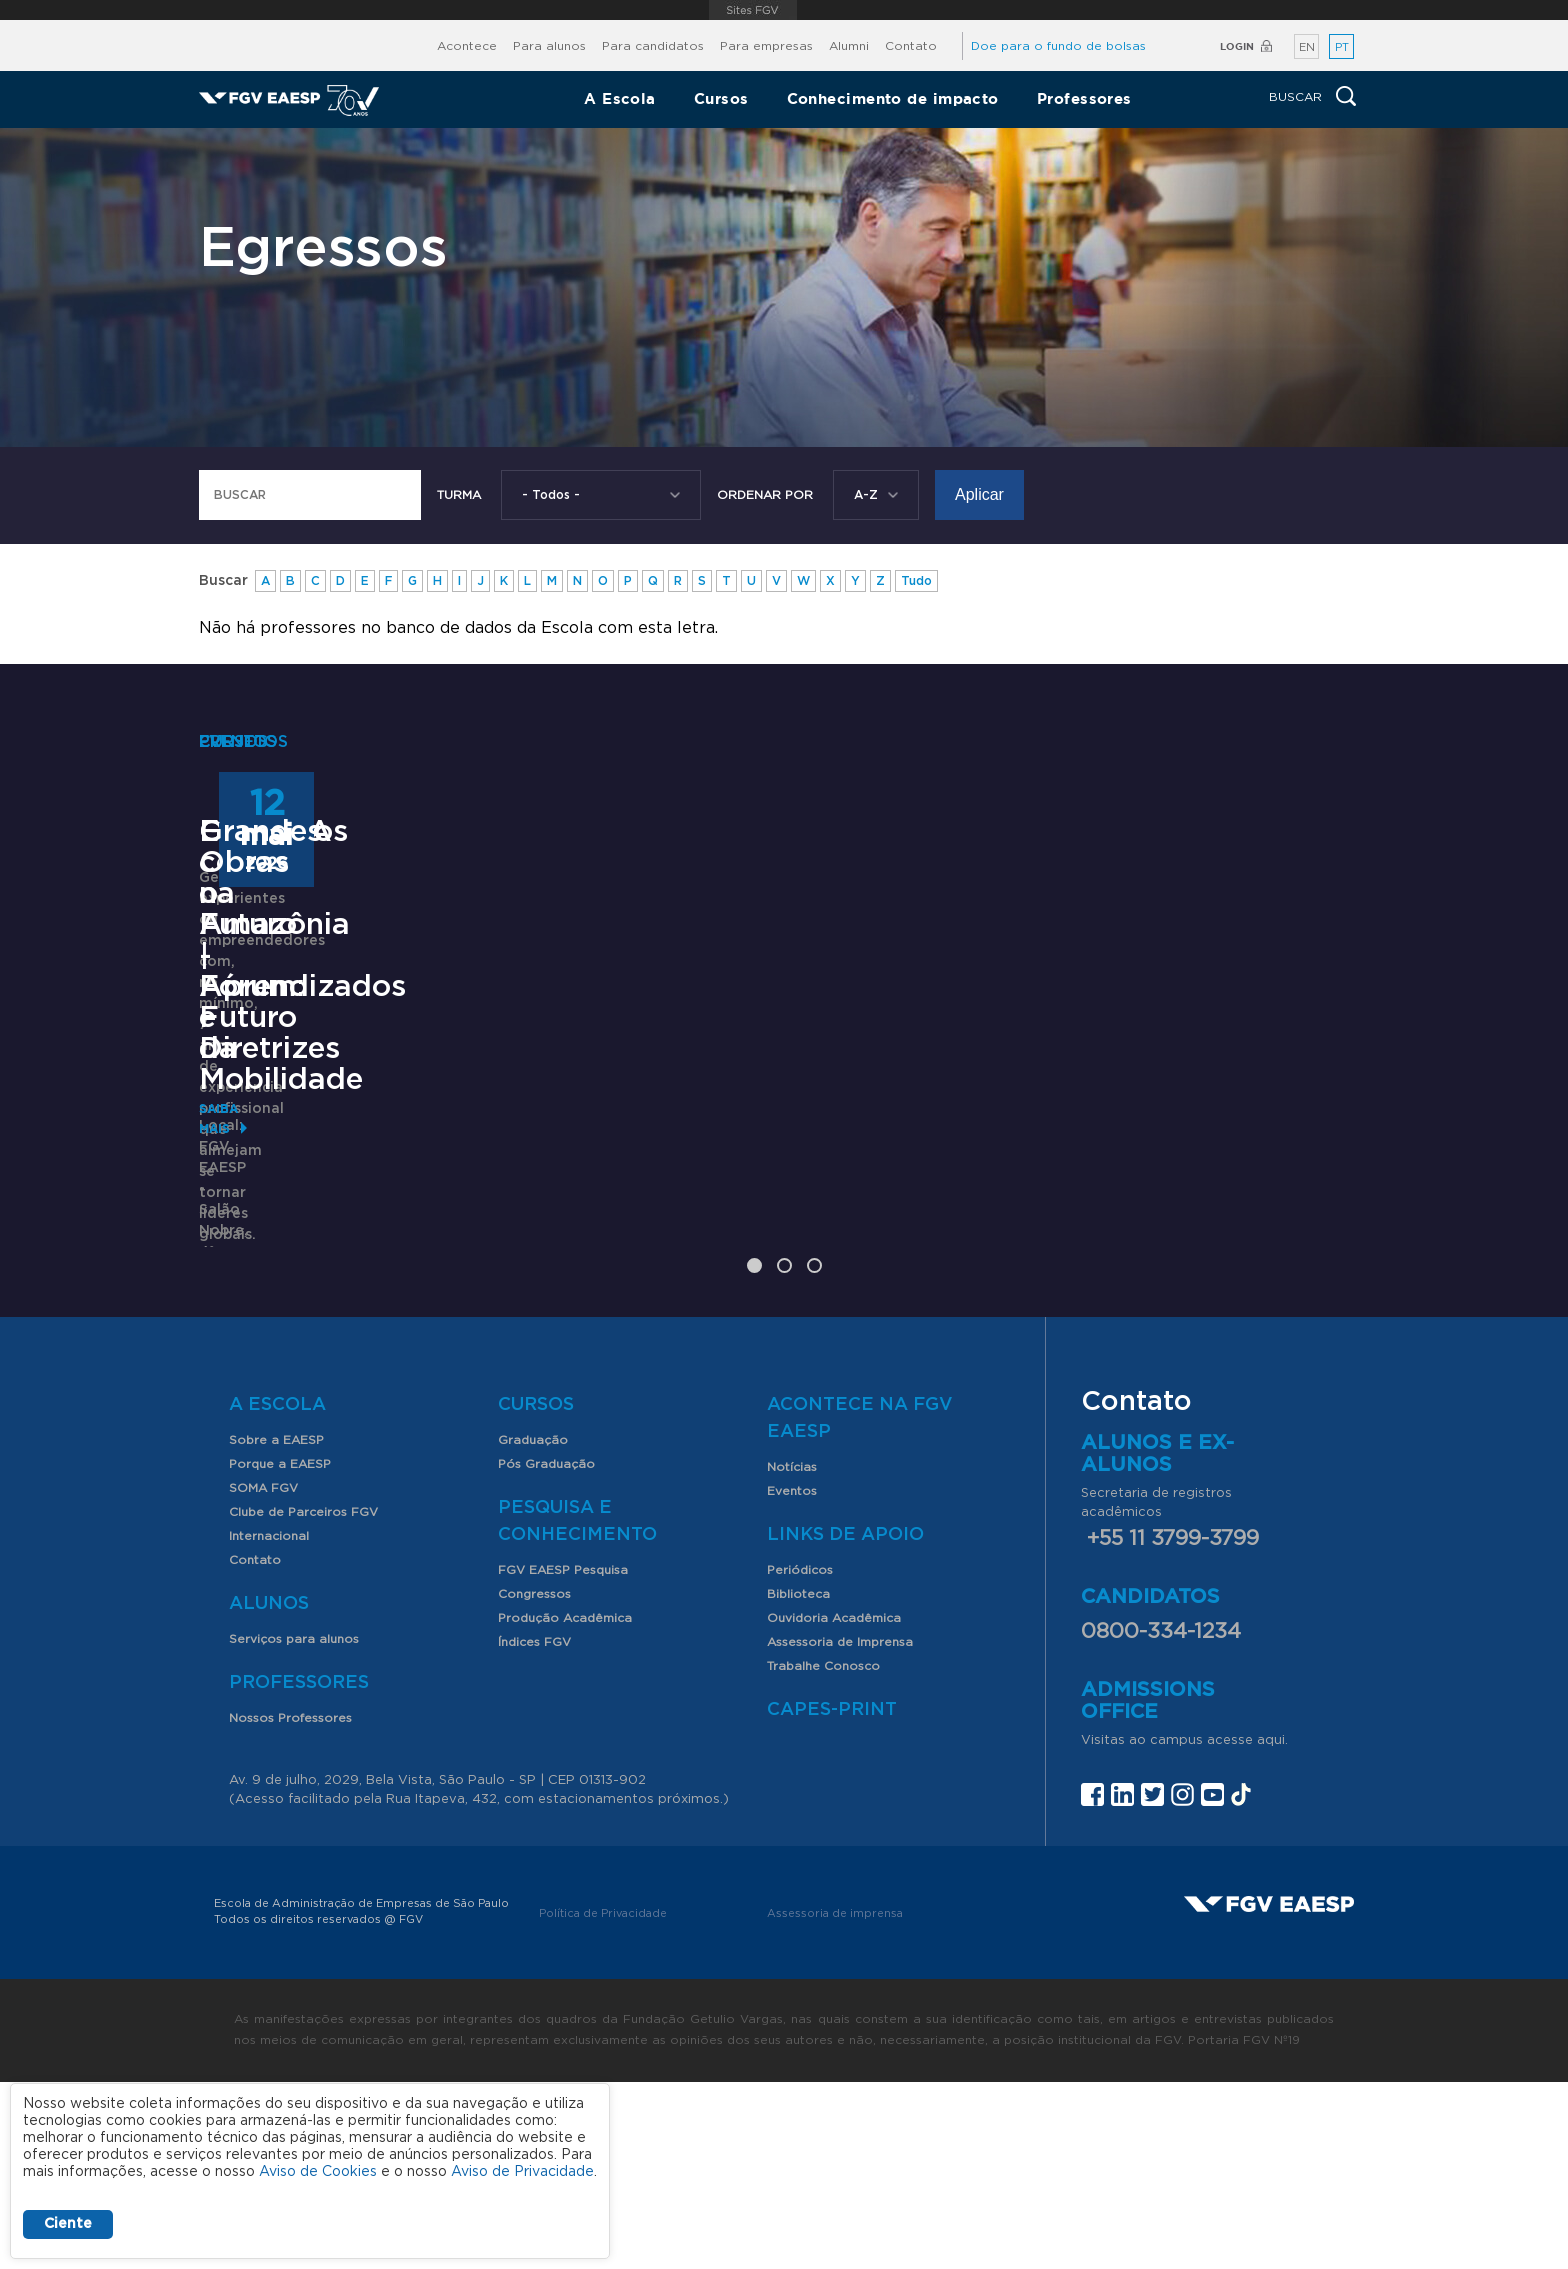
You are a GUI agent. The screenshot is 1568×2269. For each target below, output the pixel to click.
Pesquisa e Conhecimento (577, 1708)
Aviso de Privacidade (522, 2172)
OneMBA (265, 1202)
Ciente (68, 2224)
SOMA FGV (263, 1675)
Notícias (792, 1654)
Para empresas (766, 46)
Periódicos (800, 1757)
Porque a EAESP (280, 1651)
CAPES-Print (832, 1897)
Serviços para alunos (294, 1826)
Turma (459, 495)
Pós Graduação (546, 1651)
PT (1342, 47)
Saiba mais (236, 1326)
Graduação (533, 1627)
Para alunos (549, 46)
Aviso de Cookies (318, 2172)
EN (1307, 47)
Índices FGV (534, 1829)
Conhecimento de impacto (893, 98)
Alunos (269, 1791)
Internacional (269, 1723)
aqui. (1272, 1927)
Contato (911, 46)
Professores (1084, 98)
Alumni (849, 46)
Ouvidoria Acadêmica (834, 1805)
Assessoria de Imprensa (840, 1829)
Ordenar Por (765, 495)
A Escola (620, 98)
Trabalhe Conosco (823, 1853)
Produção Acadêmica (565, 1805)
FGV (753, 10)
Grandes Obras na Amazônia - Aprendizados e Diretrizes (1151, 1248)
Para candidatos (653, 46)
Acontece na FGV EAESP (860, 1605)
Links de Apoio (845, 1722)
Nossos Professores (290, 1905)
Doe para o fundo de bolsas (1058, 46)
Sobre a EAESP (276, 1627)
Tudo (916, 581)
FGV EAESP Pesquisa (563, 1757)
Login (1237, 46)
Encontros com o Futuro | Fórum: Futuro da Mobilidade (778, 1233)
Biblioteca (798, 1781)
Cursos (721, 98)
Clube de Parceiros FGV (303, 1699)
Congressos (534, 1781)
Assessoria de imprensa (835, 2100)
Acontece (467, 46)
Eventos (792, 1678)
